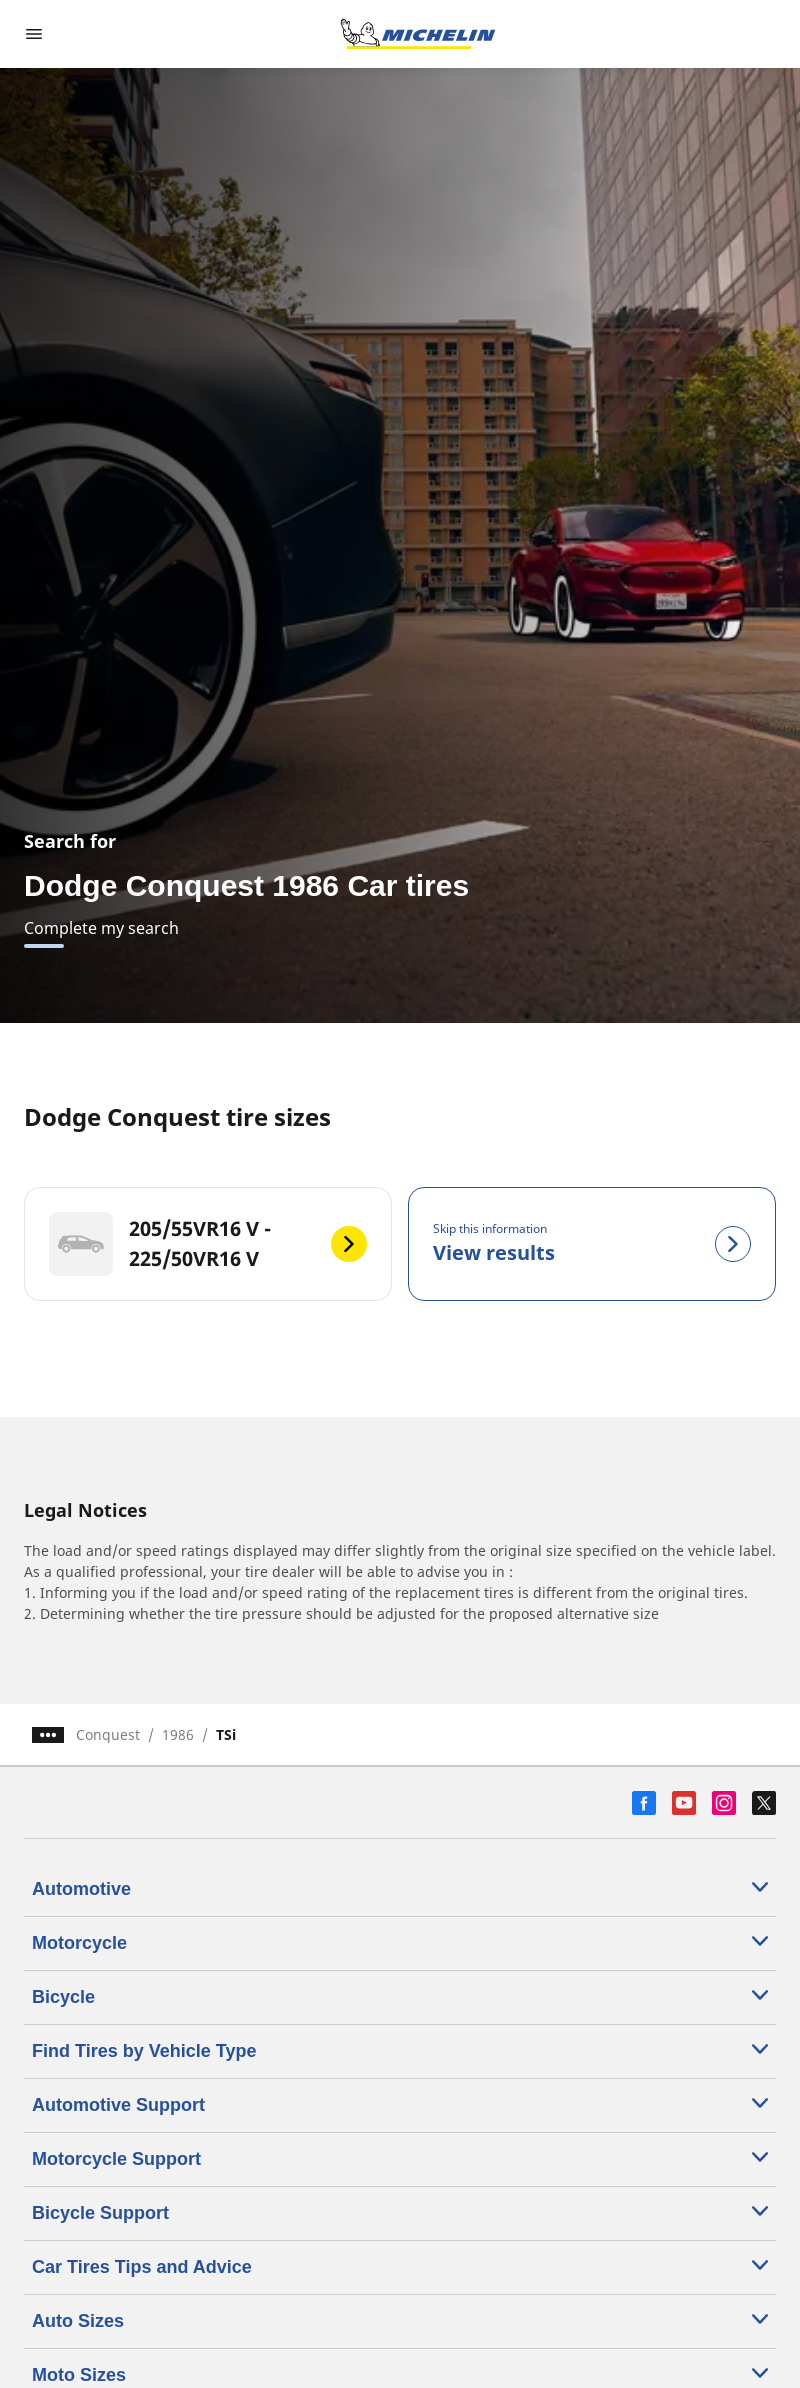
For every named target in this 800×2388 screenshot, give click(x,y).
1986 (178, 1734)
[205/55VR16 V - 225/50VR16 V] (208, 1244)
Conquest (108, 1734)
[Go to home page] (418, 34)
